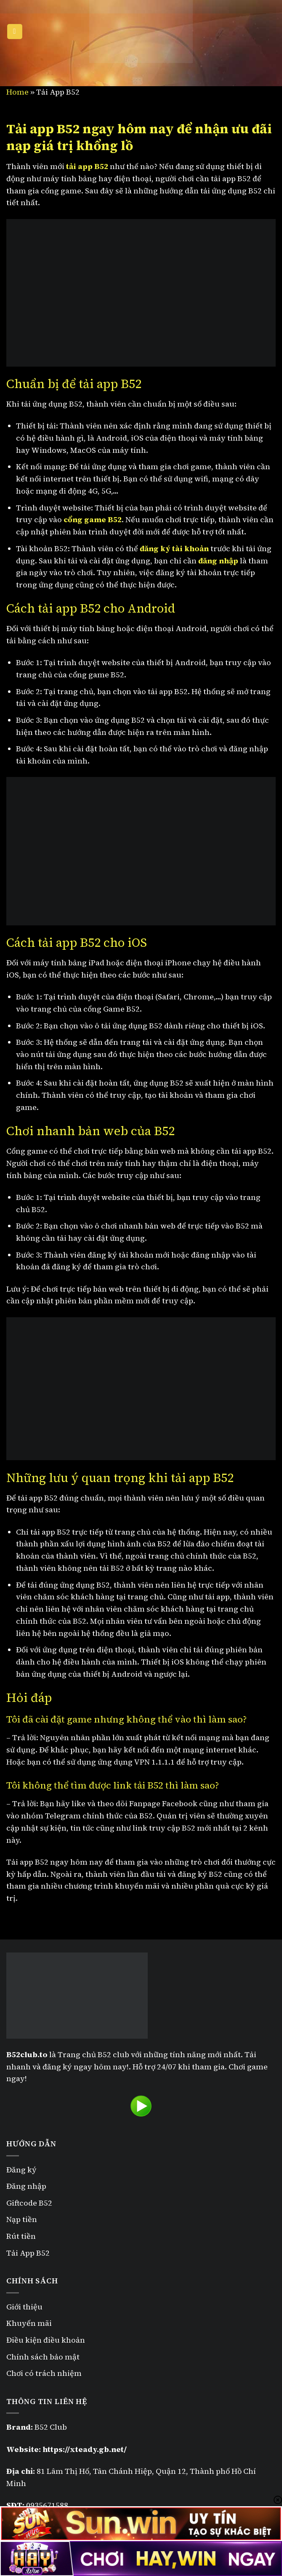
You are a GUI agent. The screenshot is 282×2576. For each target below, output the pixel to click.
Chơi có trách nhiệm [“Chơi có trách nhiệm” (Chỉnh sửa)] (44, 2373)
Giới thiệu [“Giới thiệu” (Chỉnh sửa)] (24, 2306)
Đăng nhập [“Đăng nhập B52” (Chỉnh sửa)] (26, 2186)
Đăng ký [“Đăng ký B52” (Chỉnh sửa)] (21, 2169)
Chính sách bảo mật (43, 2356)
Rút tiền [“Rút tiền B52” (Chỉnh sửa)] (21, 2236)
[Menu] (14, 32)
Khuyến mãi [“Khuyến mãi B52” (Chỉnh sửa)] (29, 2323)
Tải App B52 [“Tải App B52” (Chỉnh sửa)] (28, 2253)
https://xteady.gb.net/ (85, 2449)
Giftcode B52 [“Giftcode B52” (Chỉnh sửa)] (29, 2203)
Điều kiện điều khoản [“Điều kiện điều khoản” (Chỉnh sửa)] (45, 2340)
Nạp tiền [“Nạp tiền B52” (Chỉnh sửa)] (21, 2219)
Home (17, 92)
